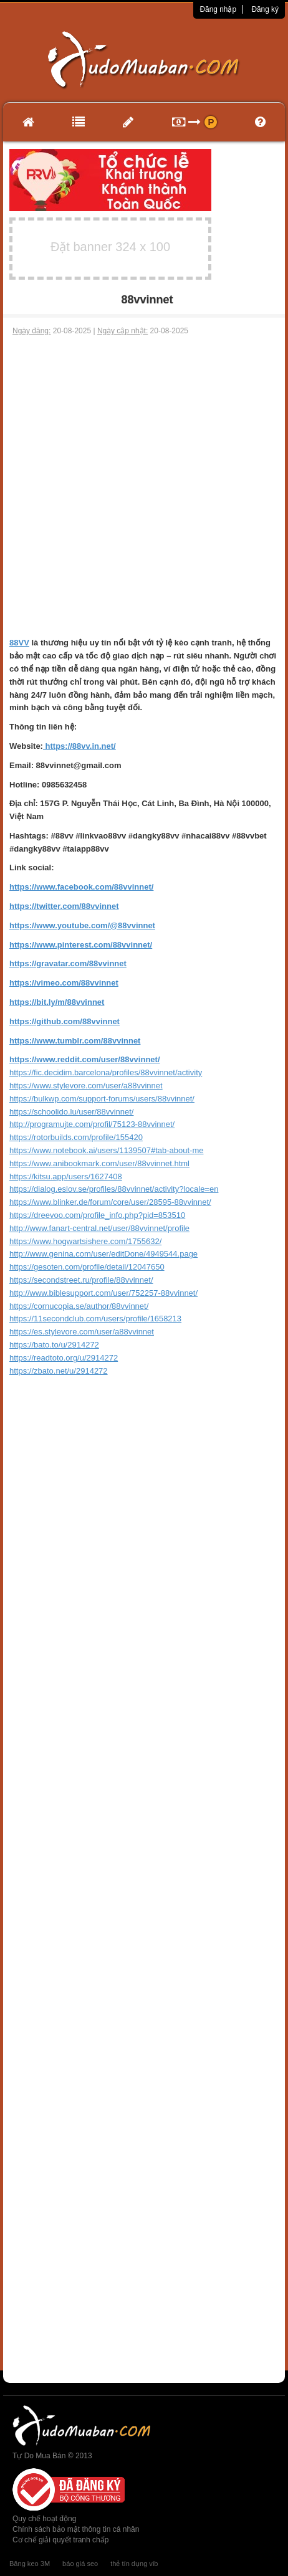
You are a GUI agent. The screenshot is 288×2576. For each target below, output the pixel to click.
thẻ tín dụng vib (134, 2563)
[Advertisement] (144, 486)
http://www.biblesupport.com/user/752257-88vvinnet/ (103, 1293)
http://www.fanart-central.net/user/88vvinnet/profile (99, 1228)
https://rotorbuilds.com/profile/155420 (76, 1137)
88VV (19, 642)
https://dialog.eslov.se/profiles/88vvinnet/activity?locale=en (113, 1189)
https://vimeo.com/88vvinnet (63, 982)
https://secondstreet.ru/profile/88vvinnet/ (81, 1280)
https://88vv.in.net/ (79, 746)
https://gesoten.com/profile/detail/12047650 (87, 1266)
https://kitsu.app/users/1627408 (65, 1176)
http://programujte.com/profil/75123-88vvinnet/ (92, 1124)
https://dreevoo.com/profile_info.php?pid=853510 (97, 1215)
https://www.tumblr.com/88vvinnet (74, 1040)
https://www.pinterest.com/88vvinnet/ (80, 944)
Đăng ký (265, 9)
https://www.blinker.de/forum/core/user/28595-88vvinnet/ (110, 1202)
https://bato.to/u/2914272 (54, 1344)
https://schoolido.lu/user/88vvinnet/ (71, 1111)
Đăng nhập (217, 9)
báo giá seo (80, 2563)
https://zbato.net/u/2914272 (58, 1371)
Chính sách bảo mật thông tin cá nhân (75, 2529)
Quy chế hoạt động (44, 2518)
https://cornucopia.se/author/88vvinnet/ (78, 1306)
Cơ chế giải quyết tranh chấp (60, 2540)
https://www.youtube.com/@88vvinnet (82, 925)
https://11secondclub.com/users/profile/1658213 (95, 1318)
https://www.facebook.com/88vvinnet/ (81, 886)
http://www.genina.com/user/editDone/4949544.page (103, 1253)
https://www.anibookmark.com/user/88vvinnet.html (99, 1163)
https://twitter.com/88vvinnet (64, 906)
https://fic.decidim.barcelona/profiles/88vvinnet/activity (105, 1072)
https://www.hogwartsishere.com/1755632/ (85, 1241)
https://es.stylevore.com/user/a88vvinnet (81, 1331)
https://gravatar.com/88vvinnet (68, 963)
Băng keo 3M (29, 2563)
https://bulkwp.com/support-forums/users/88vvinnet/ (101, 1098)
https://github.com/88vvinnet (64, 1021)
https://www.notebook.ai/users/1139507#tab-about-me (106, 1150)
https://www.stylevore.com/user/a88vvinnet (86, 1085)
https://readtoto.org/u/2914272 (63, 1357)
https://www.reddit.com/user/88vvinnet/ (84, 1059)
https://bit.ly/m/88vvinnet (56, 1002)
